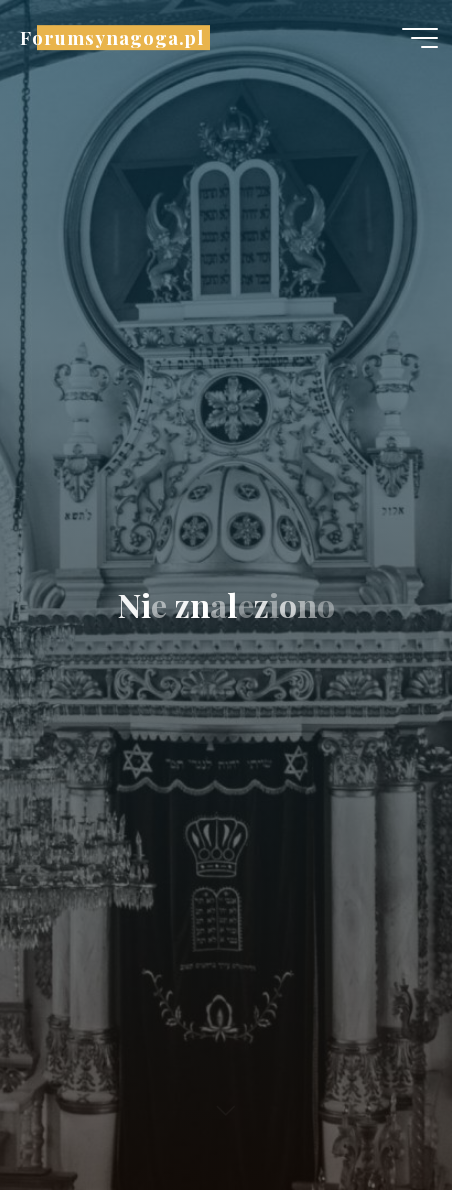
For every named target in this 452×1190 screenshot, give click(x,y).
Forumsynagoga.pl (112, 37)
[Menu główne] (420, 38)
